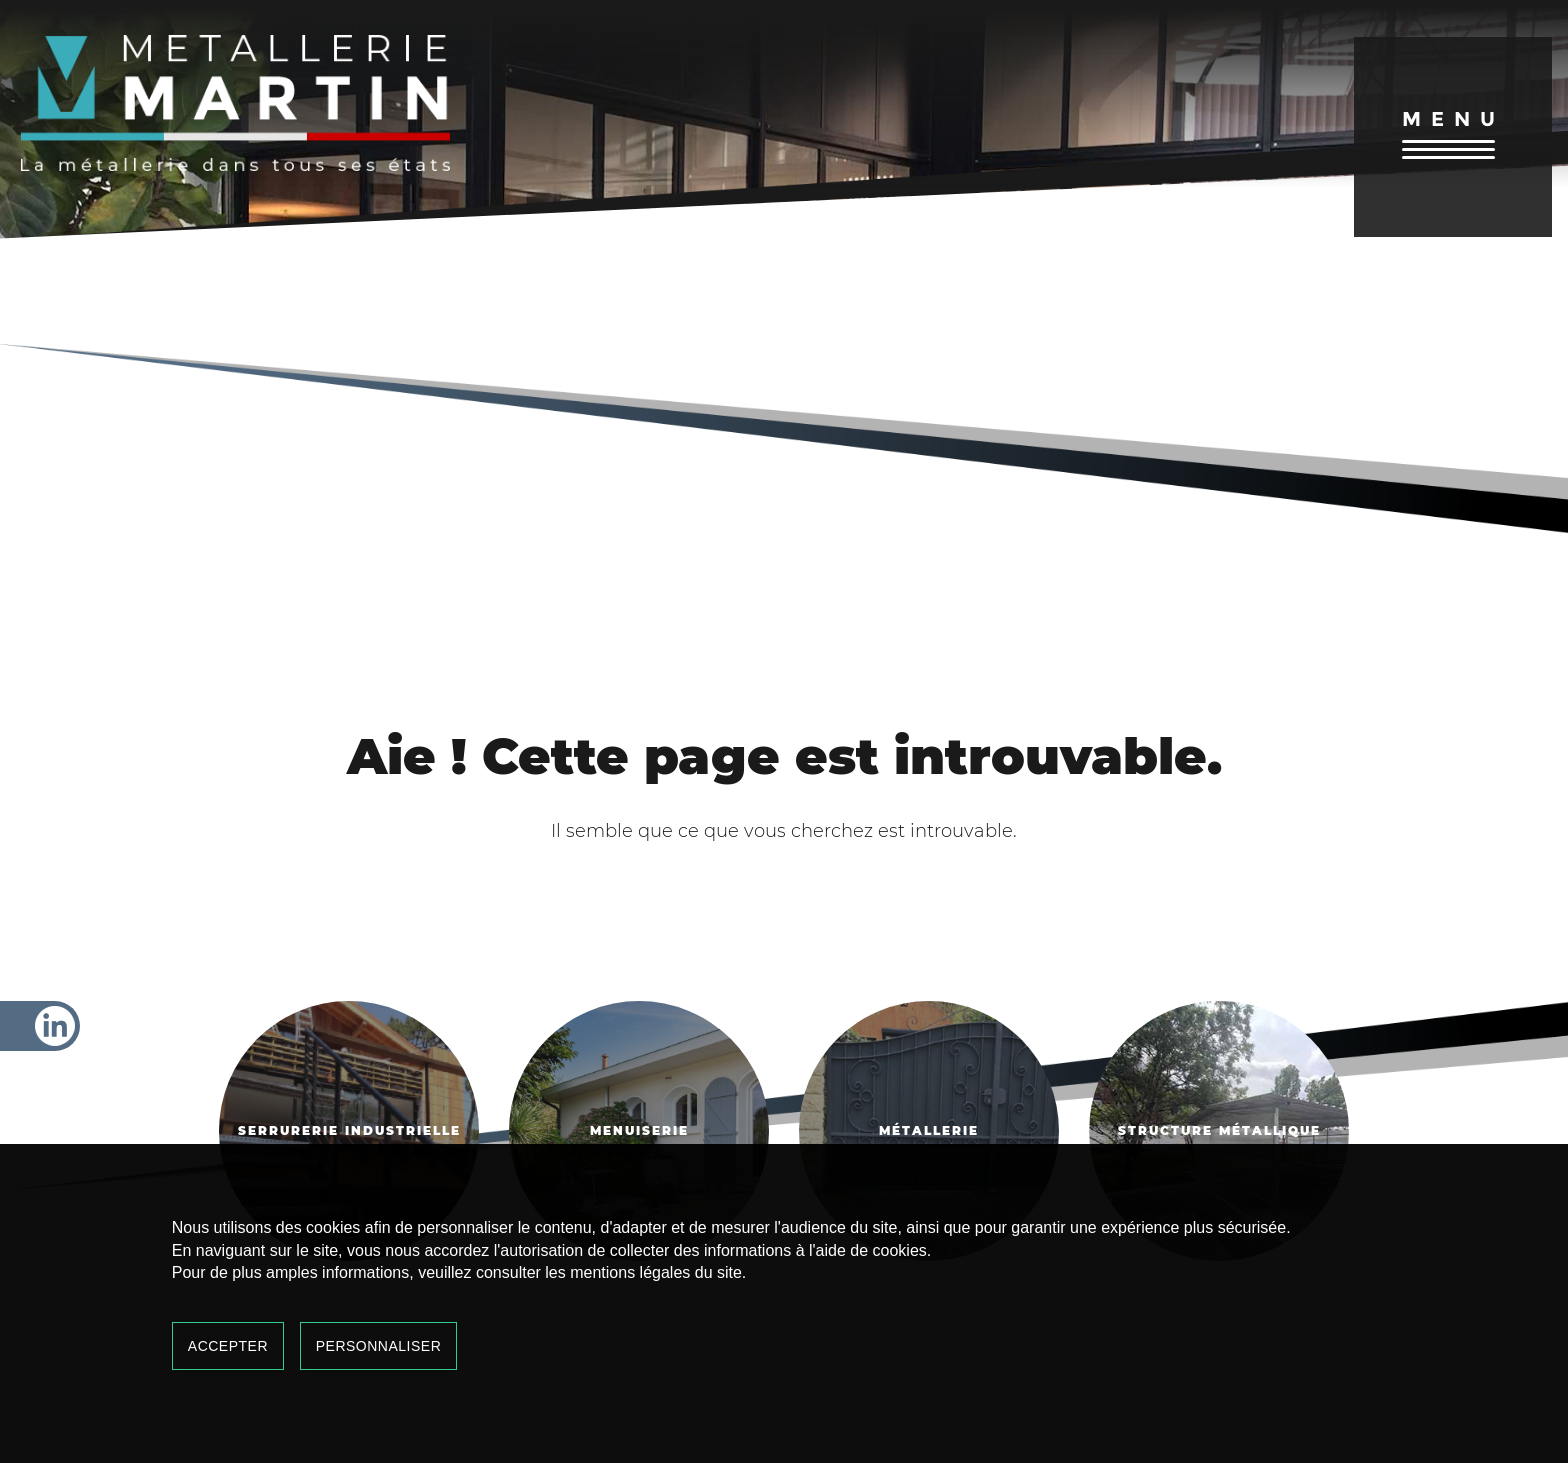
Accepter (228, 1346)
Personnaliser (379, 1346)
